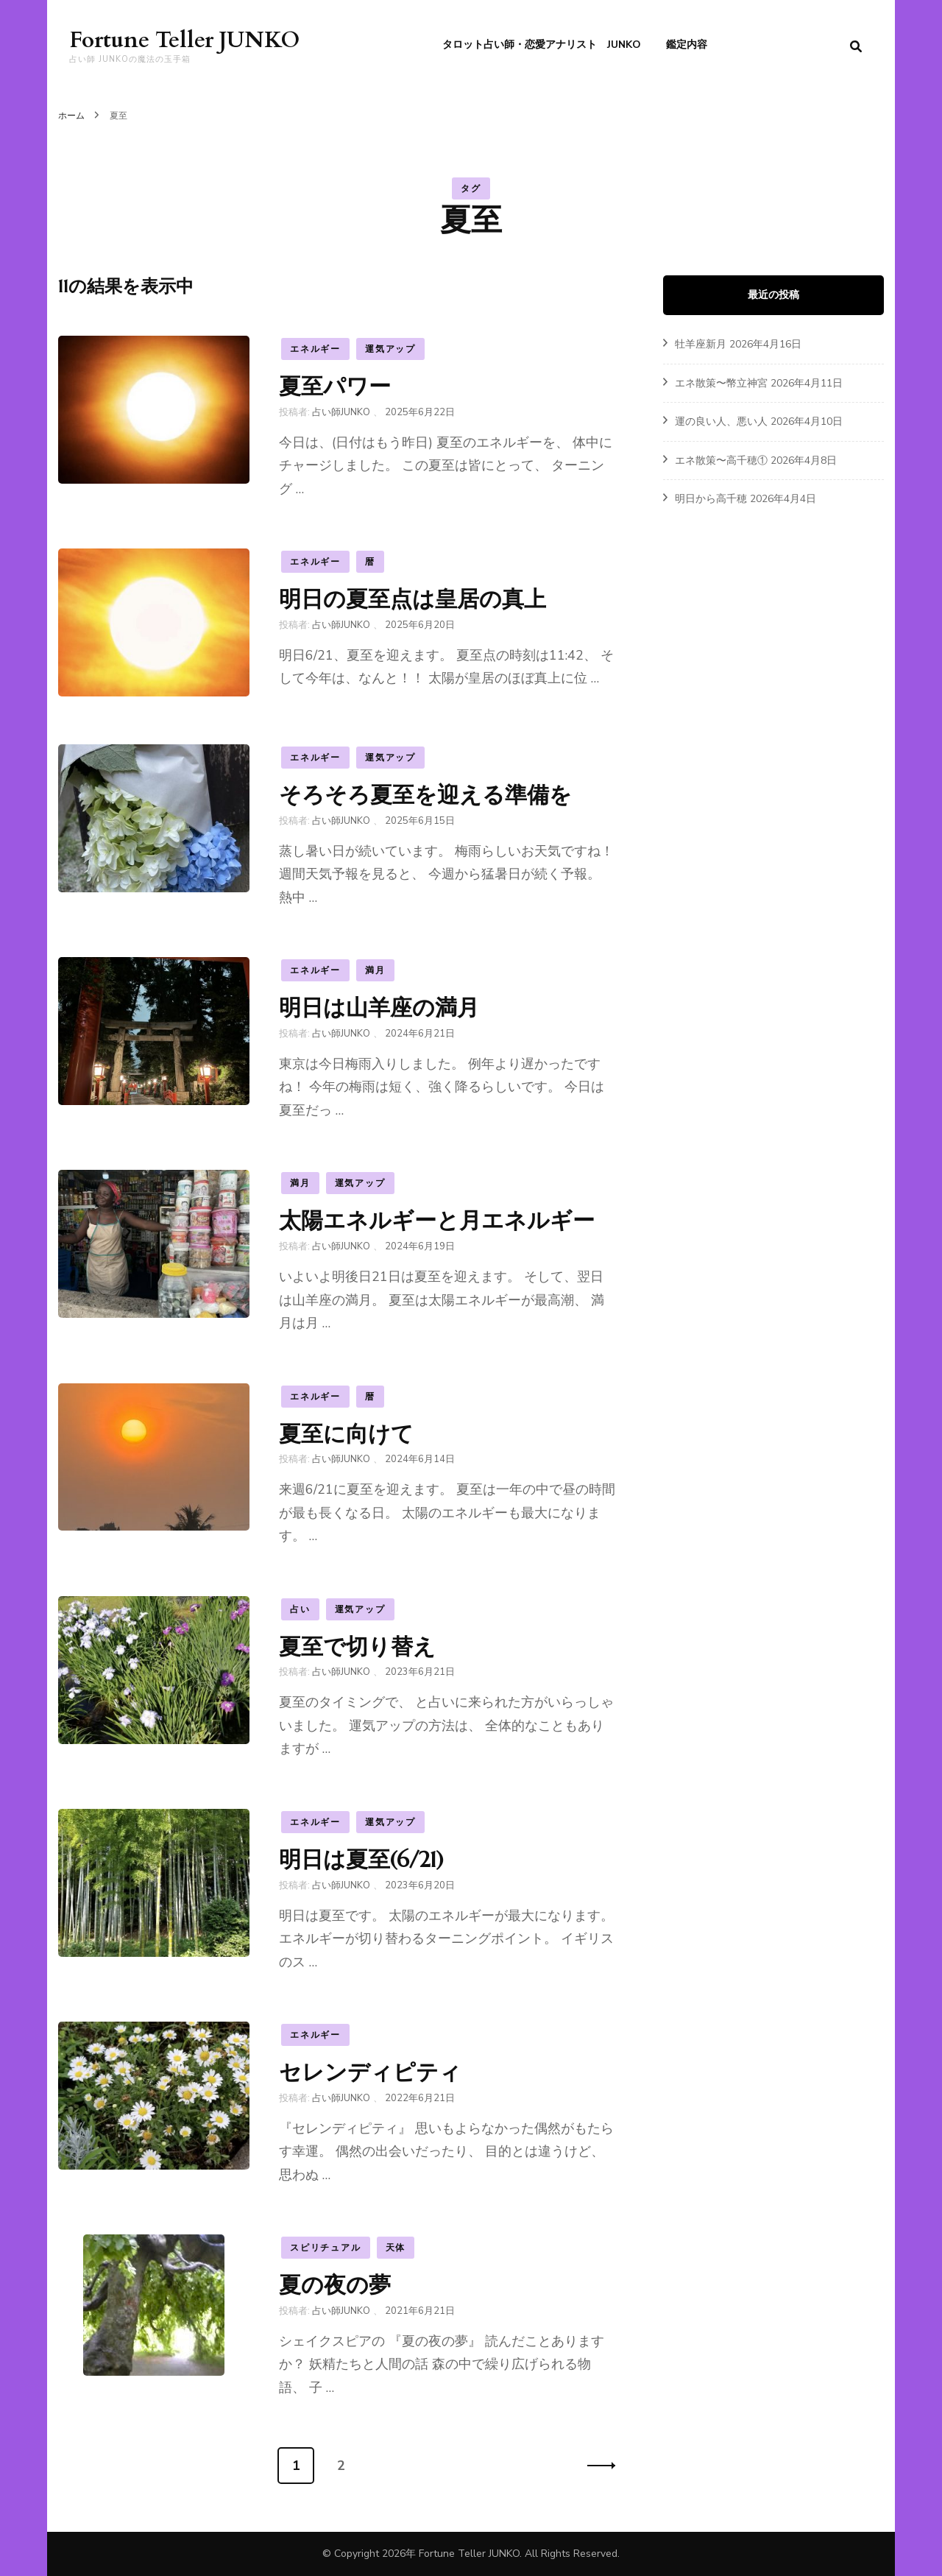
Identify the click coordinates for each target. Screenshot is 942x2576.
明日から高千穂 (711, 499)
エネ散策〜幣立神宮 (721, 383)
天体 (396, 2248)
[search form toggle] (856, 46)
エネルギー (315, 349)
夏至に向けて (346, 1433)
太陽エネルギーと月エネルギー (437, 1220)
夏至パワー (335, 386)
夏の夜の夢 (335, 2284)
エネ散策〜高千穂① (721, 460)
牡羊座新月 (700, 344)
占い (300, 1609)
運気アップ (390, 349)
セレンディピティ (370, 2072)
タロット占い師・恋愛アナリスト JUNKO (541, 45)
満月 (375, 970)
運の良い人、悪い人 (721, 421)
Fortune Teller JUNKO (184, 40)
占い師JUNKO (341, 412)
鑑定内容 (686, 45)
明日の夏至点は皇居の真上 (412, 599)
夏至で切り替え (357, 1646)
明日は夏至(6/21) (361, 1859)
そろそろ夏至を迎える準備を (425, 794)
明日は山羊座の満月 (379, 1007)
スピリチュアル (325, 2248)
